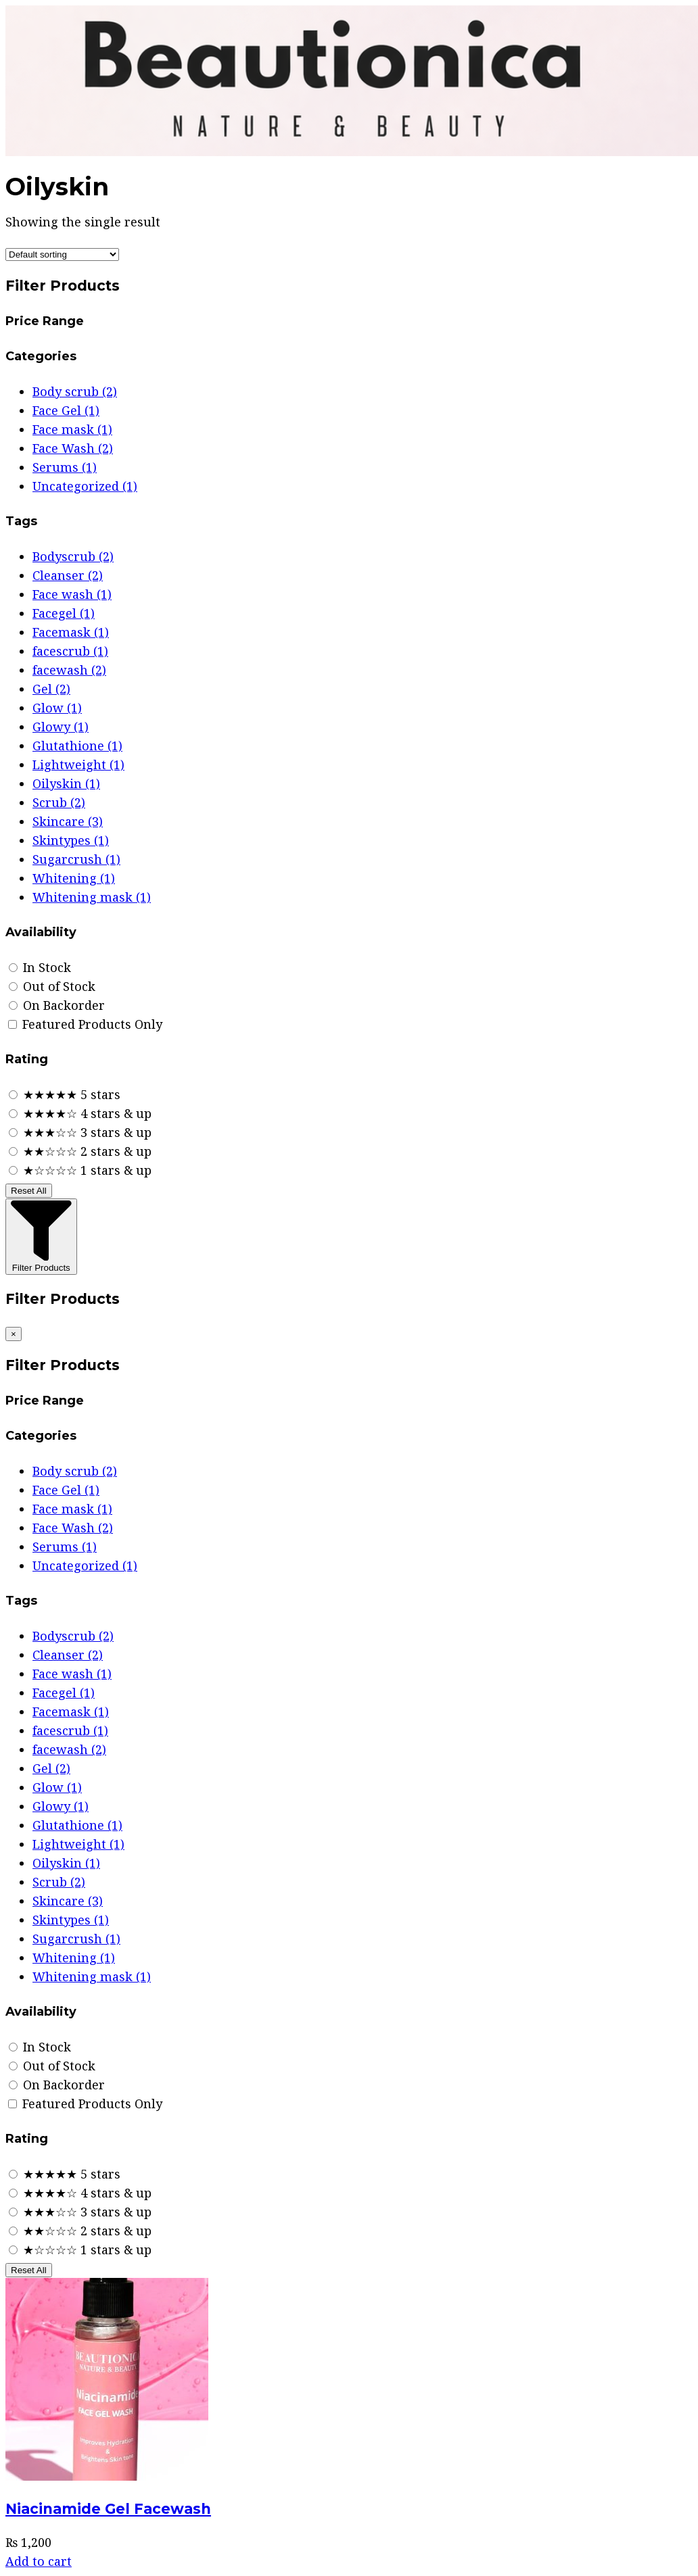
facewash (69, 670)
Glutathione (77, 745)
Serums (64, 467)
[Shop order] (62, 254)
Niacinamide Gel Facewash (108, 2508)
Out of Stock (52, 986)
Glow (57, 708)
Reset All (29, 1191)
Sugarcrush (76, 859)
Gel (51, 689)
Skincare (67, 821)
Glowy (60, 727)
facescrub (70, 651)
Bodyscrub (73, 556)
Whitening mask (91, 897)
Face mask (72, 429)
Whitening (73, 878)
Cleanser (67, 575)
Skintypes (70, 840)
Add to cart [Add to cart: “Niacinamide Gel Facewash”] (38, 2561)
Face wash (72, 594)
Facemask (70, 632)
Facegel (63, 613)
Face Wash (72, 448)
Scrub (58, 802)
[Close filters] (13, 1334)
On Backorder (57, 1005)
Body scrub (74, 391)
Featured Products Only (85, 1024)
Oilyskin (66, 783)
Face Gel (65, 410)
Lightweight (78, 764)
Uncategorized (84, 486)
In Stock (40, 967)
